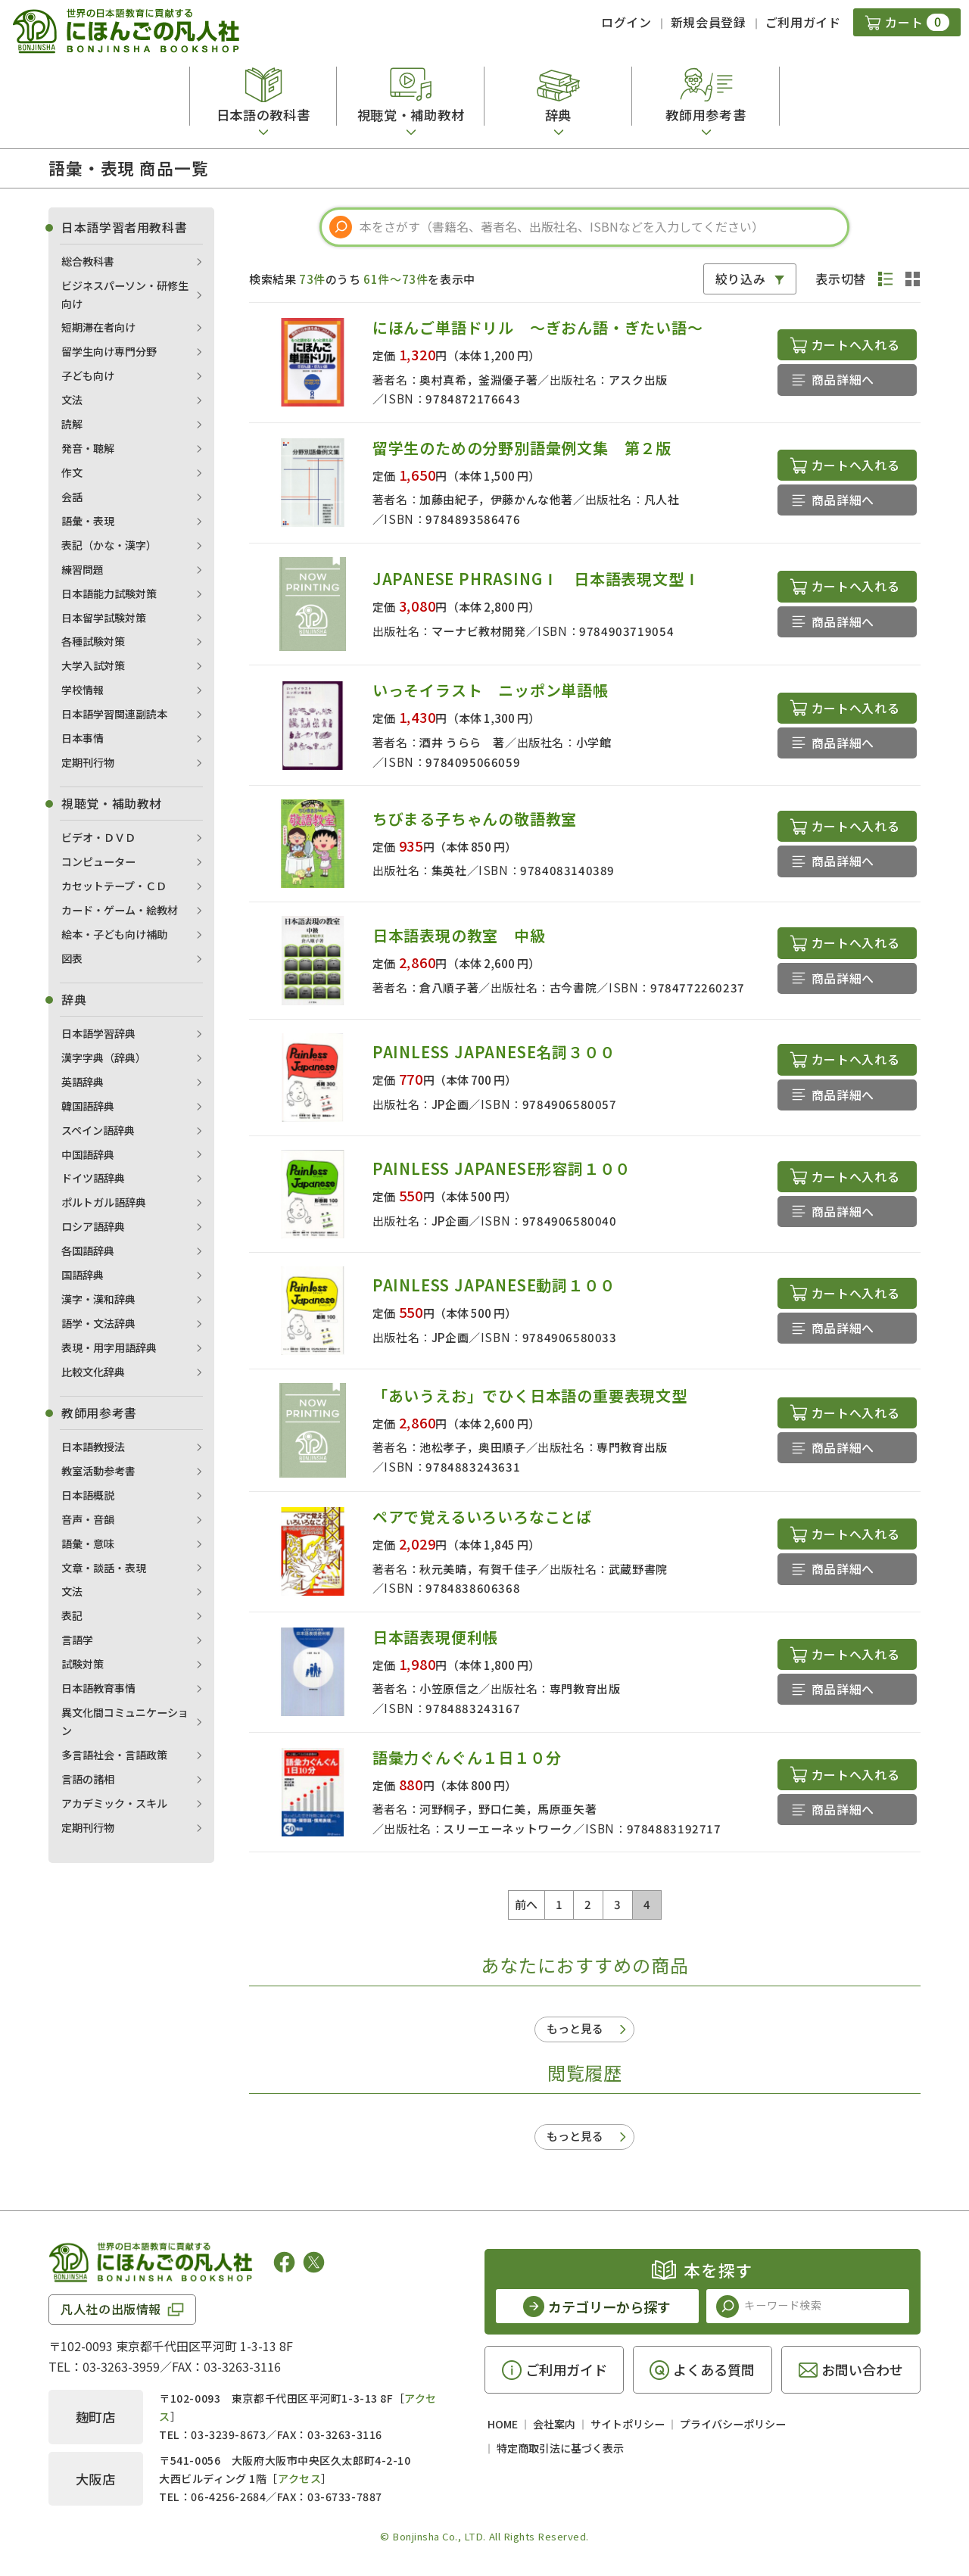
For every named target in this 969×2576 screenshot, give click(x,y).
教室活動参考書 (98, 1470)
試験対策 (82, 1663)
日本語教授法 (93, 1446)
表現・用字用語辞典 (109, 1347)
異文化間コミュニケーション (125, 1721)
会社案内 (554, 2423)
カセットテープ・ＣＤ (114, 885)
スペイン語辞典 (98, 1130)
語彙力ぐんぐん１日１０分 (467, 1757)
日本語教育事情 (98, 1688)
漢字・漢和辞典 (98, 1299)
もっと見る (575, 2028)
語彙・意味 (87, 1543)
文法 (72, 399)
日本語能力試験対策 (109, 593)
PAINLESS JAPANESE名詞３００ (493, 1052)
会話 (72, 496)
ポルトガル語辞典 (103, 1202)
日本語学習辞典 (98, 1033)
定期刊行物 (87, 762)
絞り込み (740, 278)
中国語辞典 (87, 1154)
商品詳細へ (843, 379)
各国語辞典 (87, 1250)
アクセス (299, 2478)
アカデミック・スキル (114, 1803)
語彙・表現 (87, 520)
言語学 (77, 1639)
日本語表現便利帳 (435, 1637)
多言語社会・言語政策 (114, 1754)
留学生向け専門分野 (109, 351)
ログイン (626, 22)
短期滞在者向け (98, 327)
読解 (72, 423)
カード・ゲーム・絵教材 (119, 909)
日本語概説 (87, 1495)
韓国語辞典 (87, 1106)
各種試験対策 (93, 641)
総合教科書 (87, 261)
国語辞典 (82, 1274)
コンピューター (98, 861)
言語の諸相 (87, 1778)
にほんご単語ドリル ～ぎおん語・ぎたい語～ (537, 327)
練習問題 (82, 569)
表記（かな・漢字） (109, 545)
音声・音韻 (87, 1519)
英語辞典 (82, 1081)
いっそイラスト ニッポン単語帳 (490, 690)
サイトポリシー (627, 2423)
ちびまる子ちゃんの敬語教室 (474, 819)
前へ (526, 1904)
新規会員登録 (708, 22)
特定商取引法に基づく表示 (560, 2448)
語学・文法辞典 (98, 1323)
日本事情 (82, 738)
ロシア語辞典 (93, 1226)
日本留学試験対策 (103, 617)
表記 (72, 1615)
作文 (72, 472)
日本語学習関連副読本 (114, 713)
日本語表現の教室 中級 (459, 935)
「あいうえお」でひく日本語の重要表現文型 (529, 1395)
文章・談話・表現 (103, 1567)
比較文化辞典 (93, 1371)
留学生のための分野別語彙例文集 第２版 (521, 448)
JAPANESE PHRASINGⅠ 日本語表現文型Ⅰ (536, 579)
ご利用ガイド (803, 22)
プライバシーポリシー (733, 2423)
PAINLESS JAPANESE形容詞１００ (501, 1168)
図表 (72, 958)
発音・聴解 (87, 448)
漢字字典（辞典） (103, 1057)
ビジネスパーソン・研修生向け (125, 294)
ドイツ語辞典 (93, 1177)
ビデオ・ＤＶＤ (98, 837)
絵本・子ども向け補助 (114, 934)
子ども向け (87, 375)
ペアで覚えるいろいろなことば (482, 1517)
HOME (503, 2423)
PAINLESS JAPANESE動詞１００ (493, 1285)
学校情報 (82, 689)
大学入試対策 (93, 665)
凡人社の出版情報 (111, 2309)
